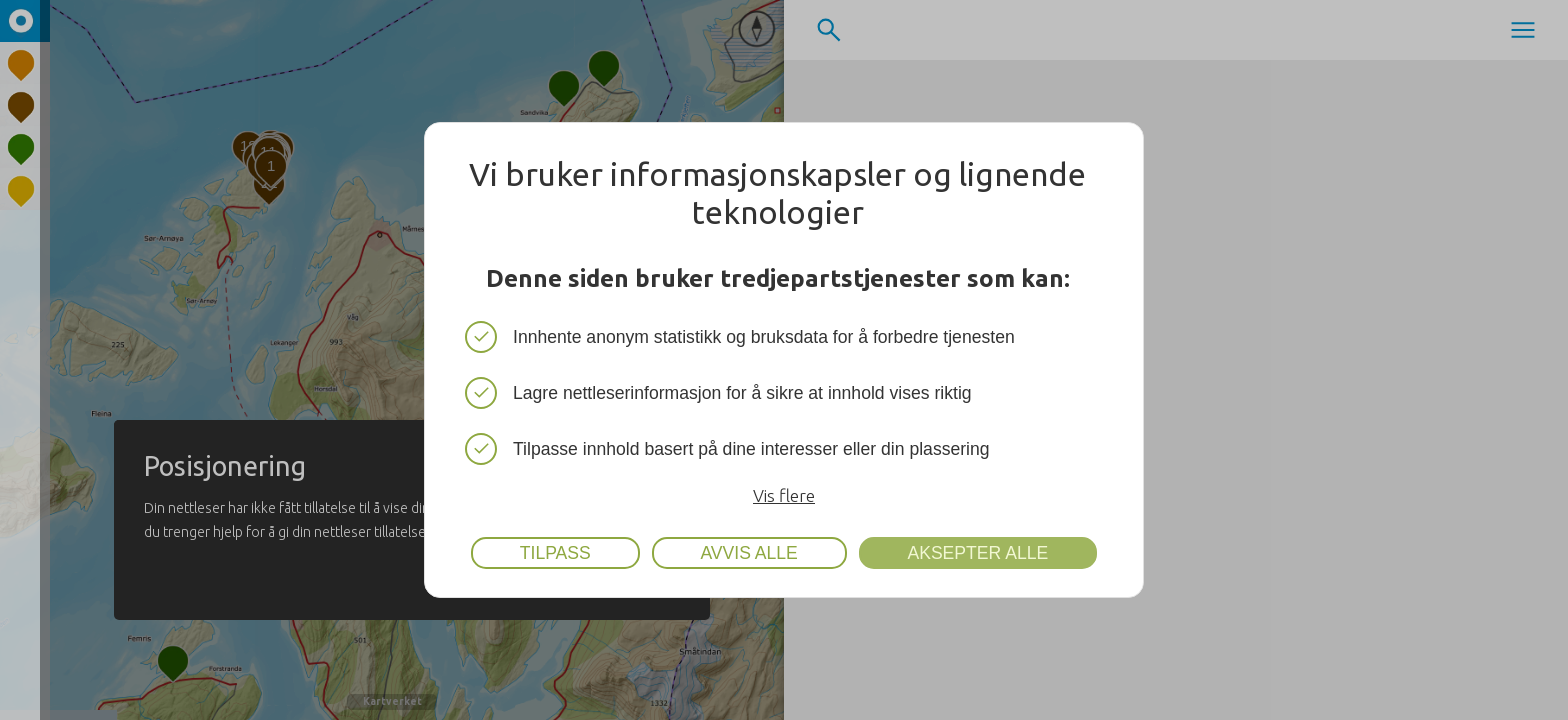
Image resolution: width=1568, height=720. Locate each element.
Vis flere (784, 495)
